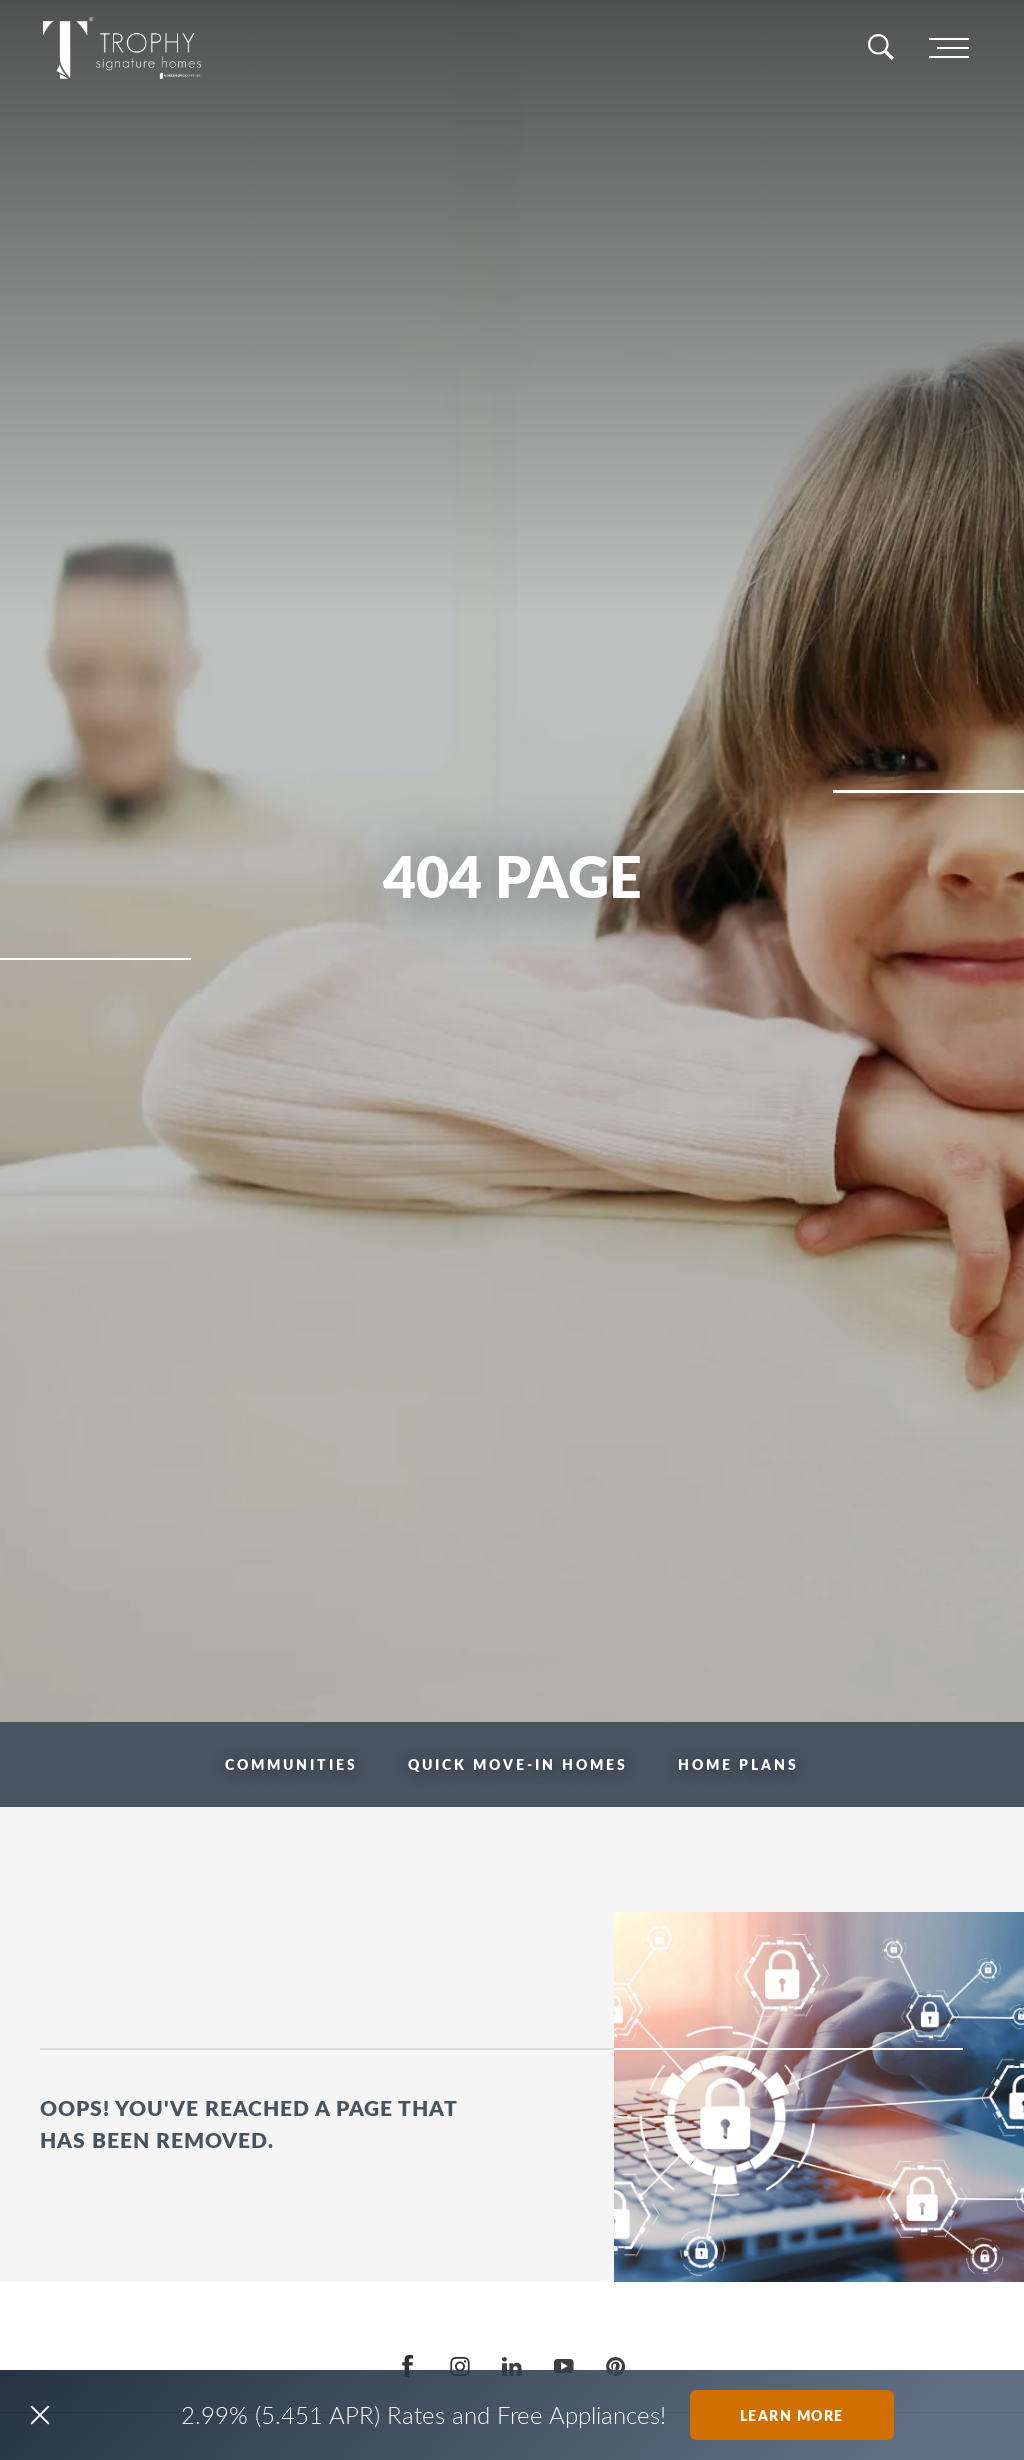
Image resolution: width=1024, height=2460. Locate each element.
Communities (291, 1764)
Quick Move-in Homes (518, 1764)
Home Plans (738, 1764)
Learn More (792, 2415)
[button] (40, 2415)
